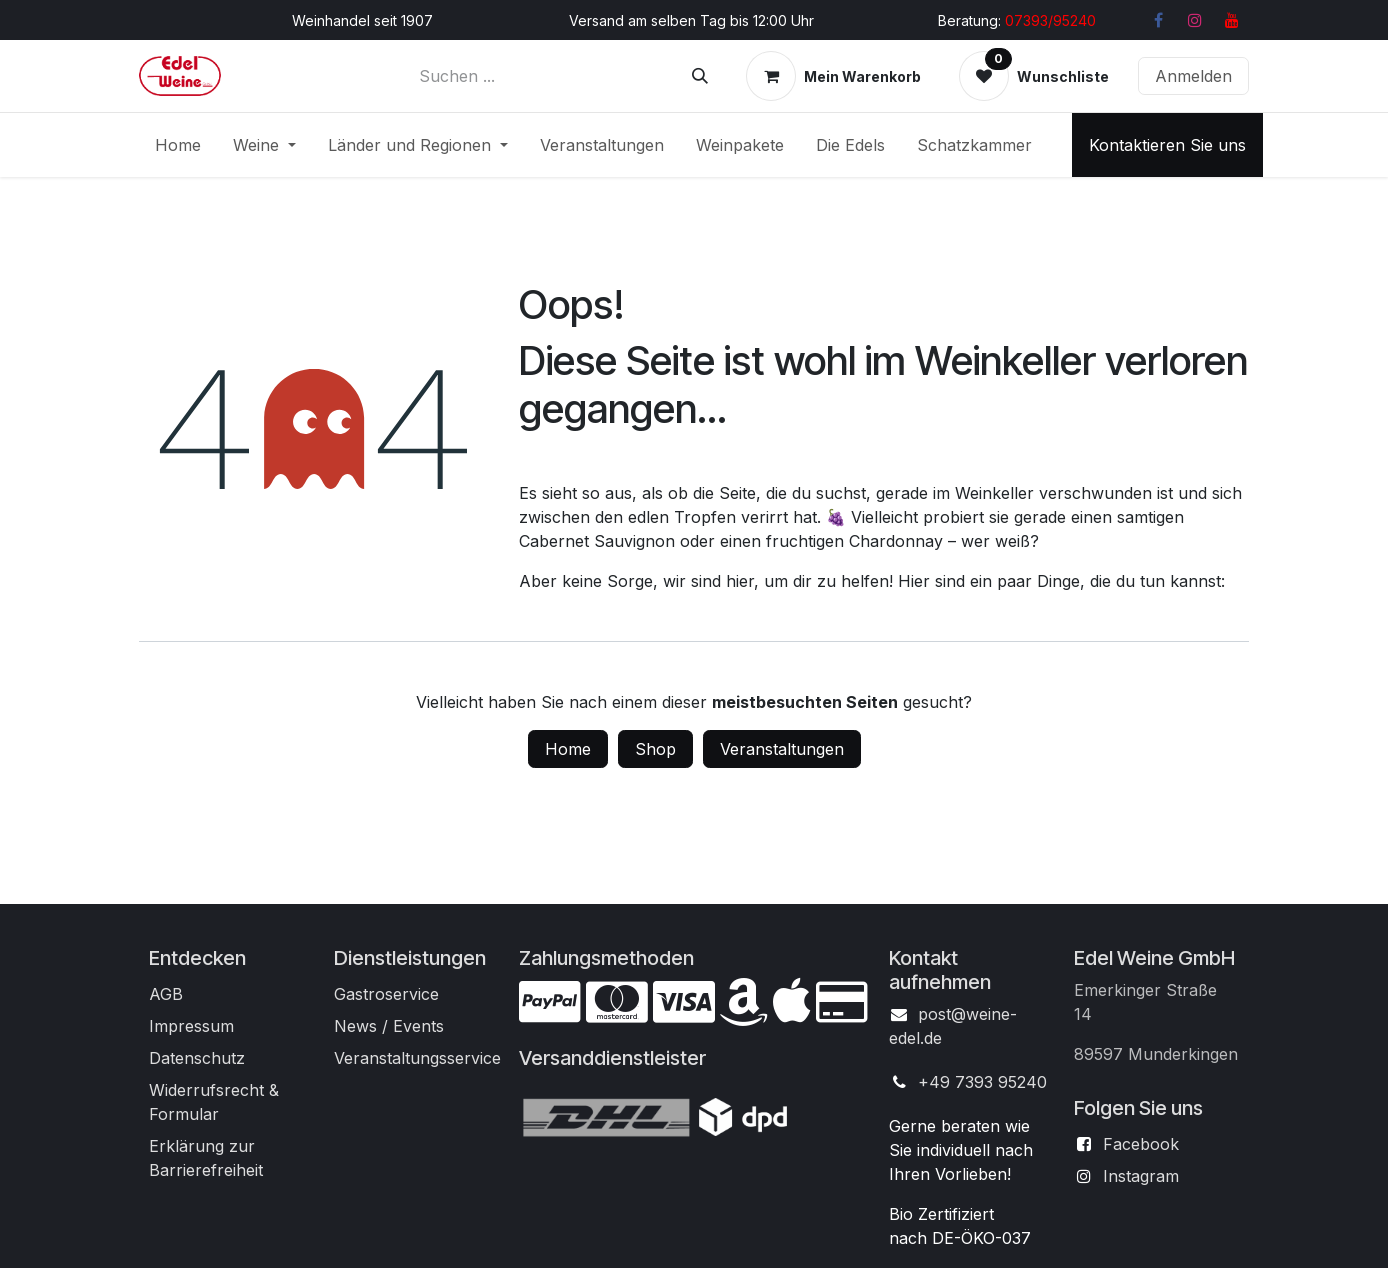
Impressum (191, 1026)
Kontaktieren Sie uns (1167, 145)
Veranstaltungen (782, 749)
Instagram (1141, 1176)
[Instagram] (1195, 20)
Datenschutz (197, 1058)
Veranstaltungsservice (417, 1058)
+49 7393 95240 (982, 1082)
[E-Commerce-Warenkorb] (833, 76)
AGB (166, 994)
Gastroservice (386, 994)
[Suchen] (700, 76)
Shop (655, 749)
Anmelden (1193, 76)
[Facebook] (1158, 20)
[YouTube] (1232, 20)
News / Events (389, 1026)
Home (568, 749)
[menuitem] (178, 145)
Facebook (1141, 1144)
